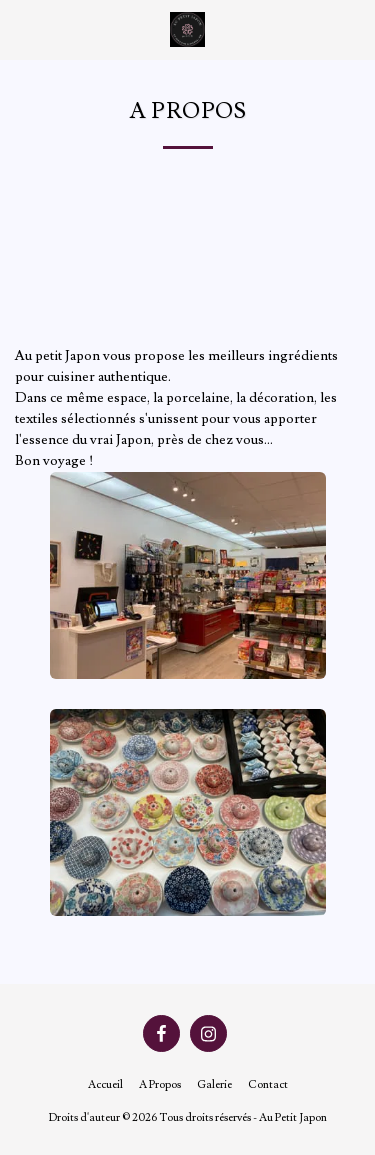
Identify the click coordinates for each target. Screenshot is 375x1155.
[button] (22, 29)
